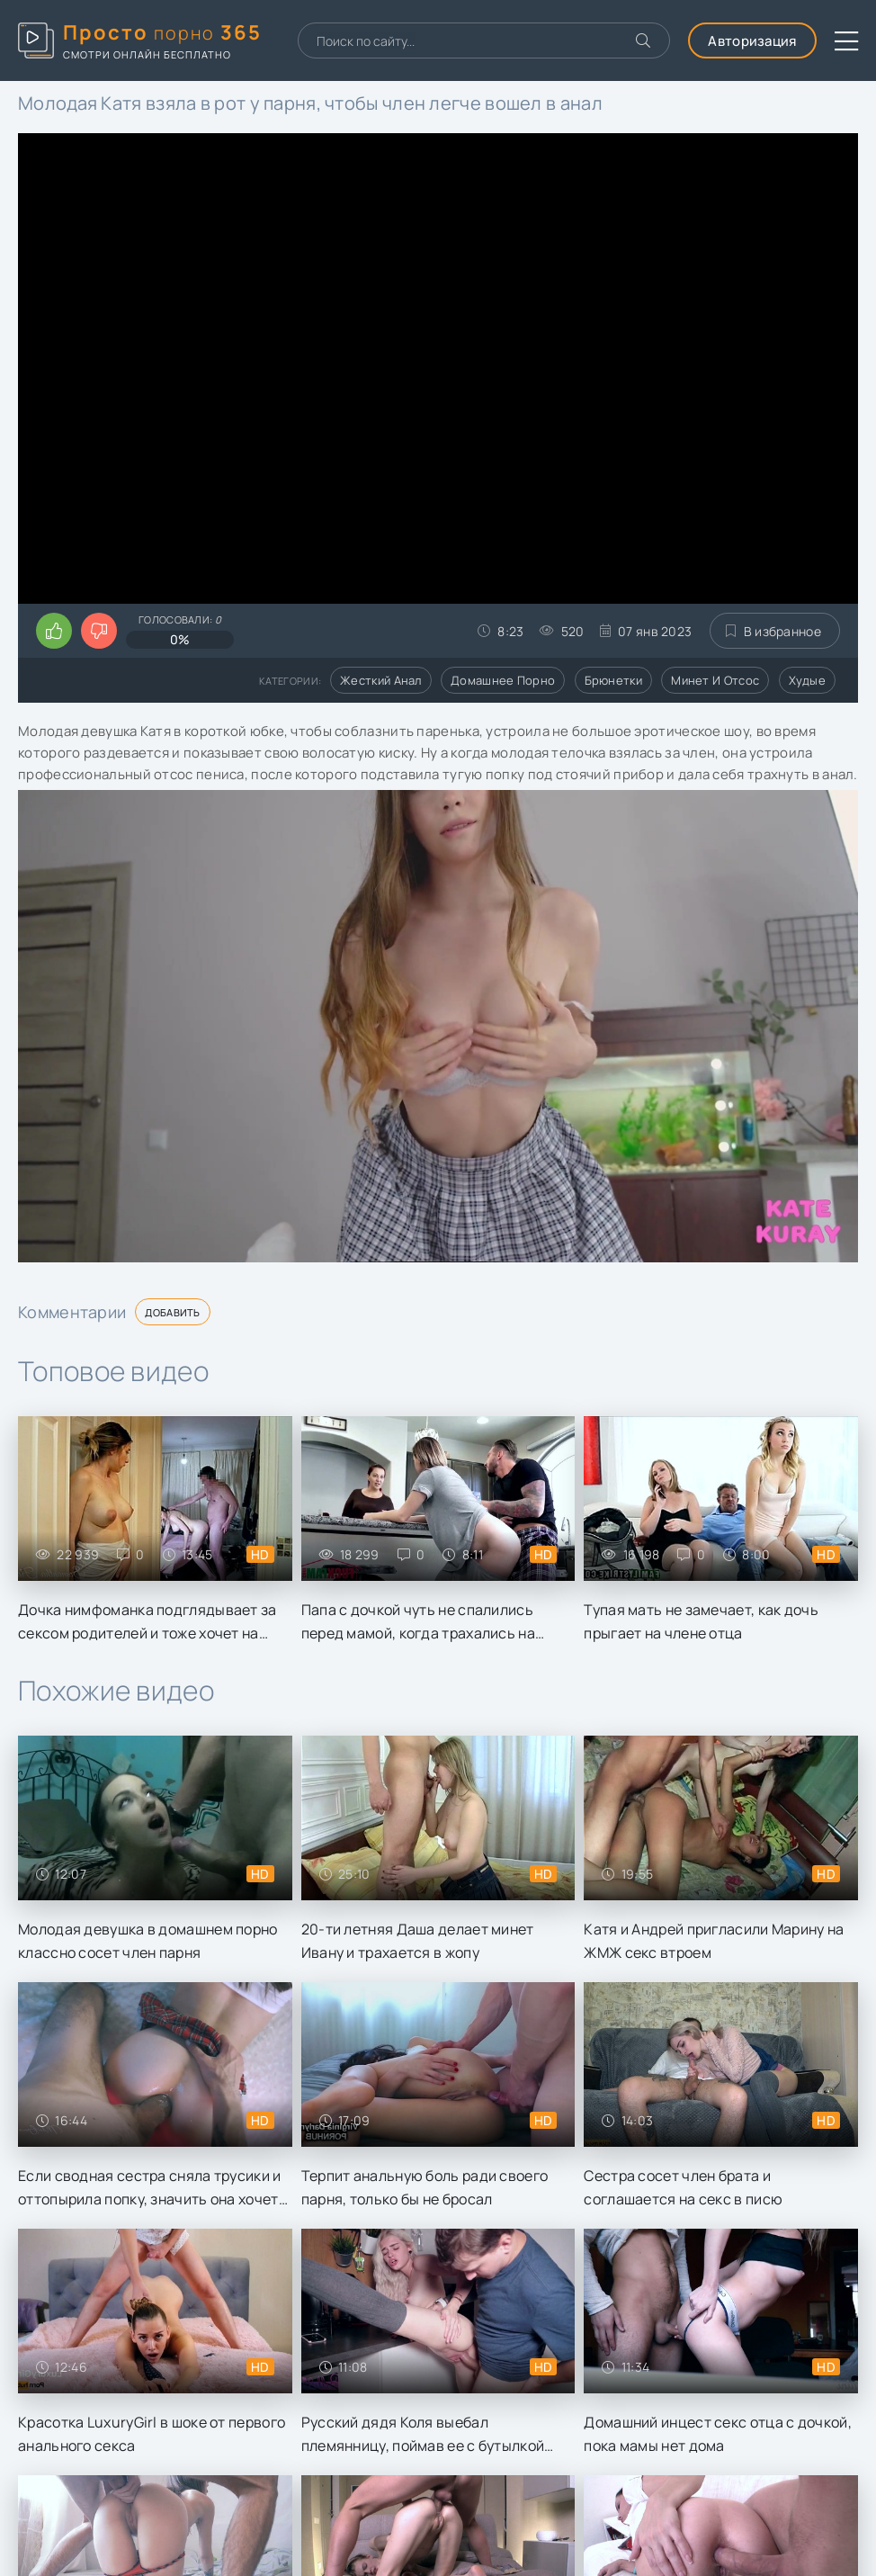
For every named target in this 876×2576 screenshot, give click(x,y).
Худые (808, 680)
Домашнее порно (503, 680)
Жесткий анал (381, 680)
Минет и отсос (715, 680)
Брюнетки (613, 680)
